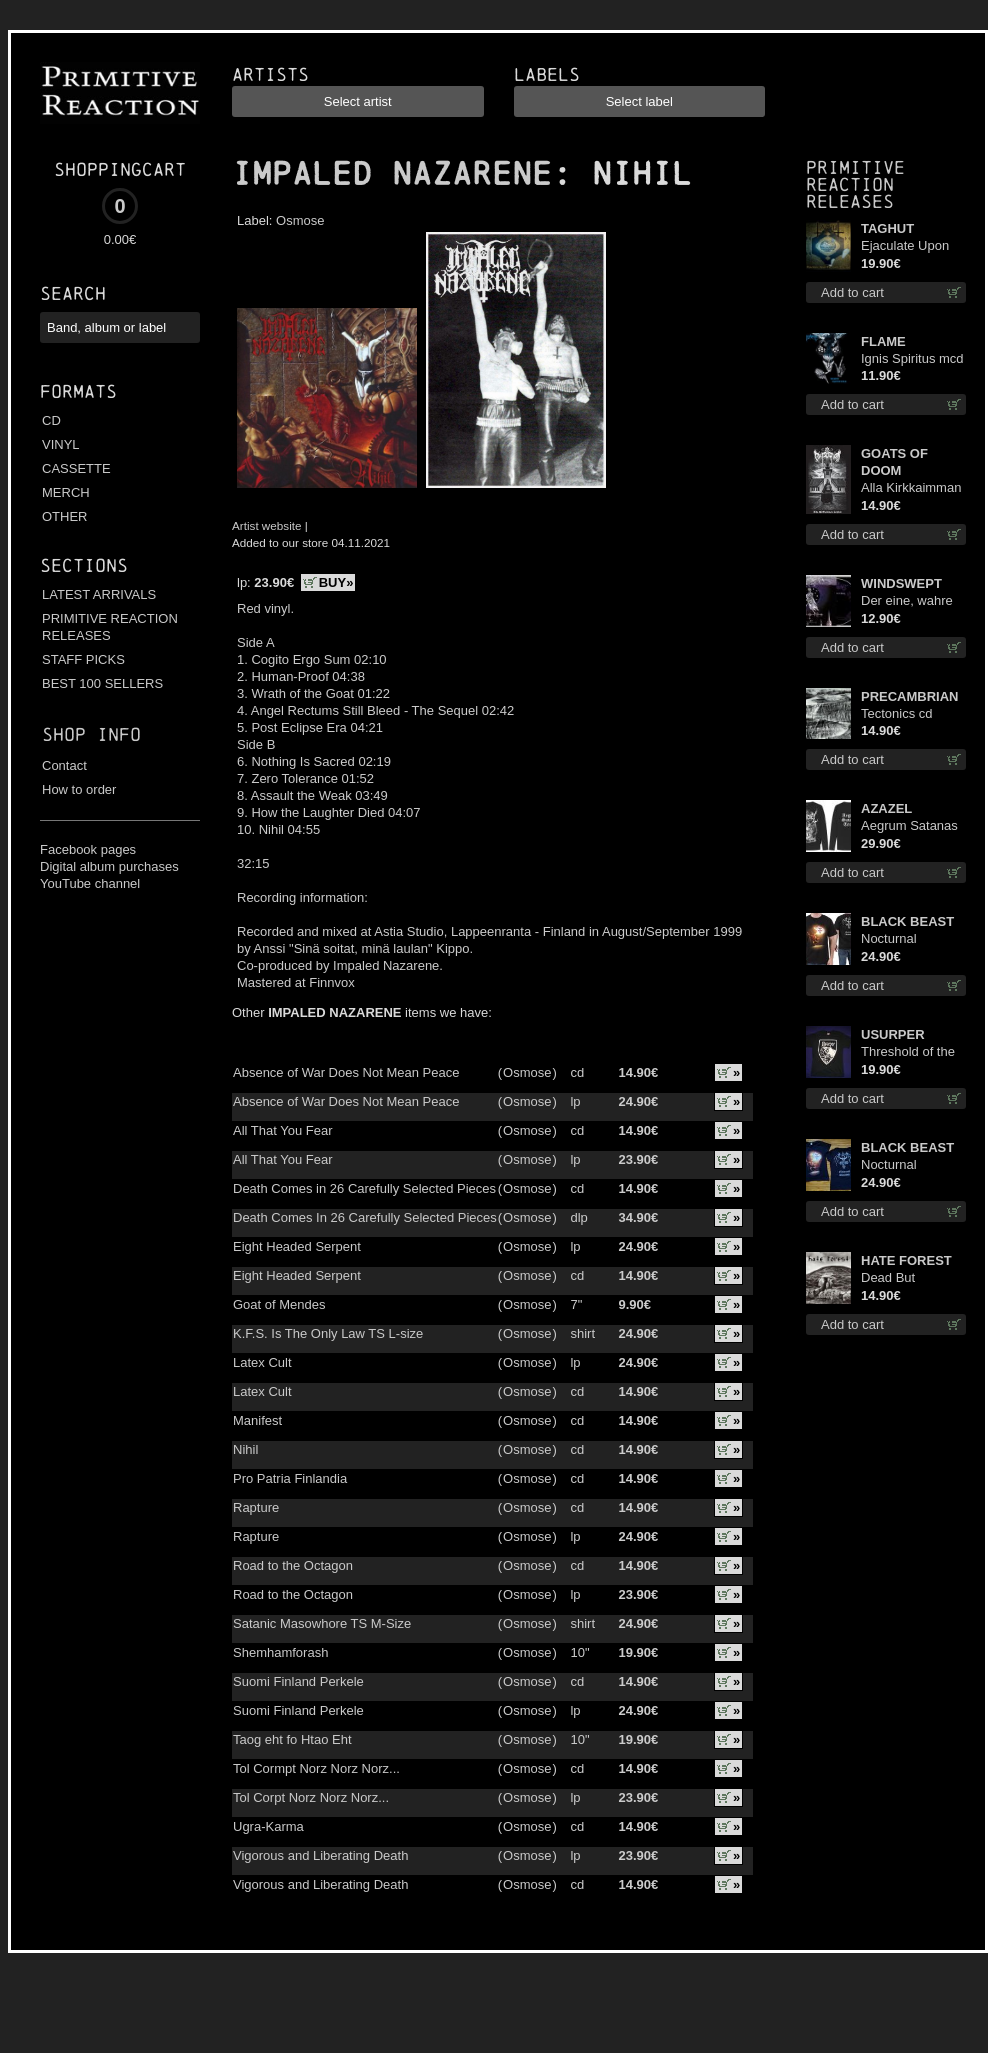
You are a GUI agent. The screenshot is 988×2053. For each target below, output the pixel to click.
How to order (79, 789)
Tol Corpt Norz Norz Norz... (311, 1797)
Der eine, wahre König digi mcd (907, 601)
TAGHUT (887, 228)
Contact (64, 765)
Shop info (91, 734)
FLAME (883, 341)
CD (51, 420)
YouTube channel (90, 883)
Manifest (257, 1420)
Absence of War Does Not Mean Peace (346, 1072)
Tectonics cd (897, 713)
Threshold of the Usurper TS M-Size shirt (908, 1052)
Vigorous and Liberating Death (320, 1855)
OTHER (65, 516)
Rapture (256, 1507)
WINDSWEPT (901, 583)
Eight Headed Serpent (297, 1246)
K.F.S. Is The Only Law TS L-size (328, 1333)
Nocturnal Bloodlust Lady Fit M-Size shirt (912, 1165)
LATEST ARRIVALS (99, 594)
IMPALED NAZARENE (392, 174)
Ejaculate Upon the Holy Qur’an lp (913, 246)
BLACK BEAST (907, 921)
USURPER (893, 1034)
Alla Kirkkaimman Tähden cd (911, 488)
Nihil (245, 1449)
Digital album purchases (109, 866)
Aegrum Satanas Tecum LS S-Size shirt (911, 826)
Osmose (300, 220)
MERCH (66, 492)
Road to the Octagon (293, 1565)
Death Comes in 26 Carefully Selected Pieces (364, 1188)
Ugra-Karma (268, 1826)
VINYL (61, 444)
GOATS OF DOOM (894, 462)
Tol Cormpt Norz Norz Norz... (316, 1768)
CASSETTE (76, 468)
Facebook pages (88, 849)
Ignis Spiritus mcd (912, 358)
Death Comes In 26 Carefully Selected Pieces (365, 1217)
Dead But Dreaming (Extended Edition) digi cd (903, 1278)
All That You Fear (283, 1130)
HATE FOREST (906, 1260)
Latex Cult (262, 1362)
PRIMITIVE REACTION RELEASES (110, 627)
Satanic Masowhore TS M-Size (322, 1623)
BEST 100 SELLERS (102, 683)
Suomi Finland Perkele (298, 1681)
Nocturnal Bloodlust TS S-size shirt (906, 939)
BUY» (336, 582)
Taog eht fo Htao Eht (292, 1739)
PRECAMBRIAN (910, 696)
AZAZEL (886, 808)
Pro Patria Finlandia (290, 1478)
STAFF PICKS (83, 659)
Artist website (267, 525)
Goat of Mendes (279, 1304)
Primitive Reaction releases (855, 184)
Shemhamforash (280, 1652)
